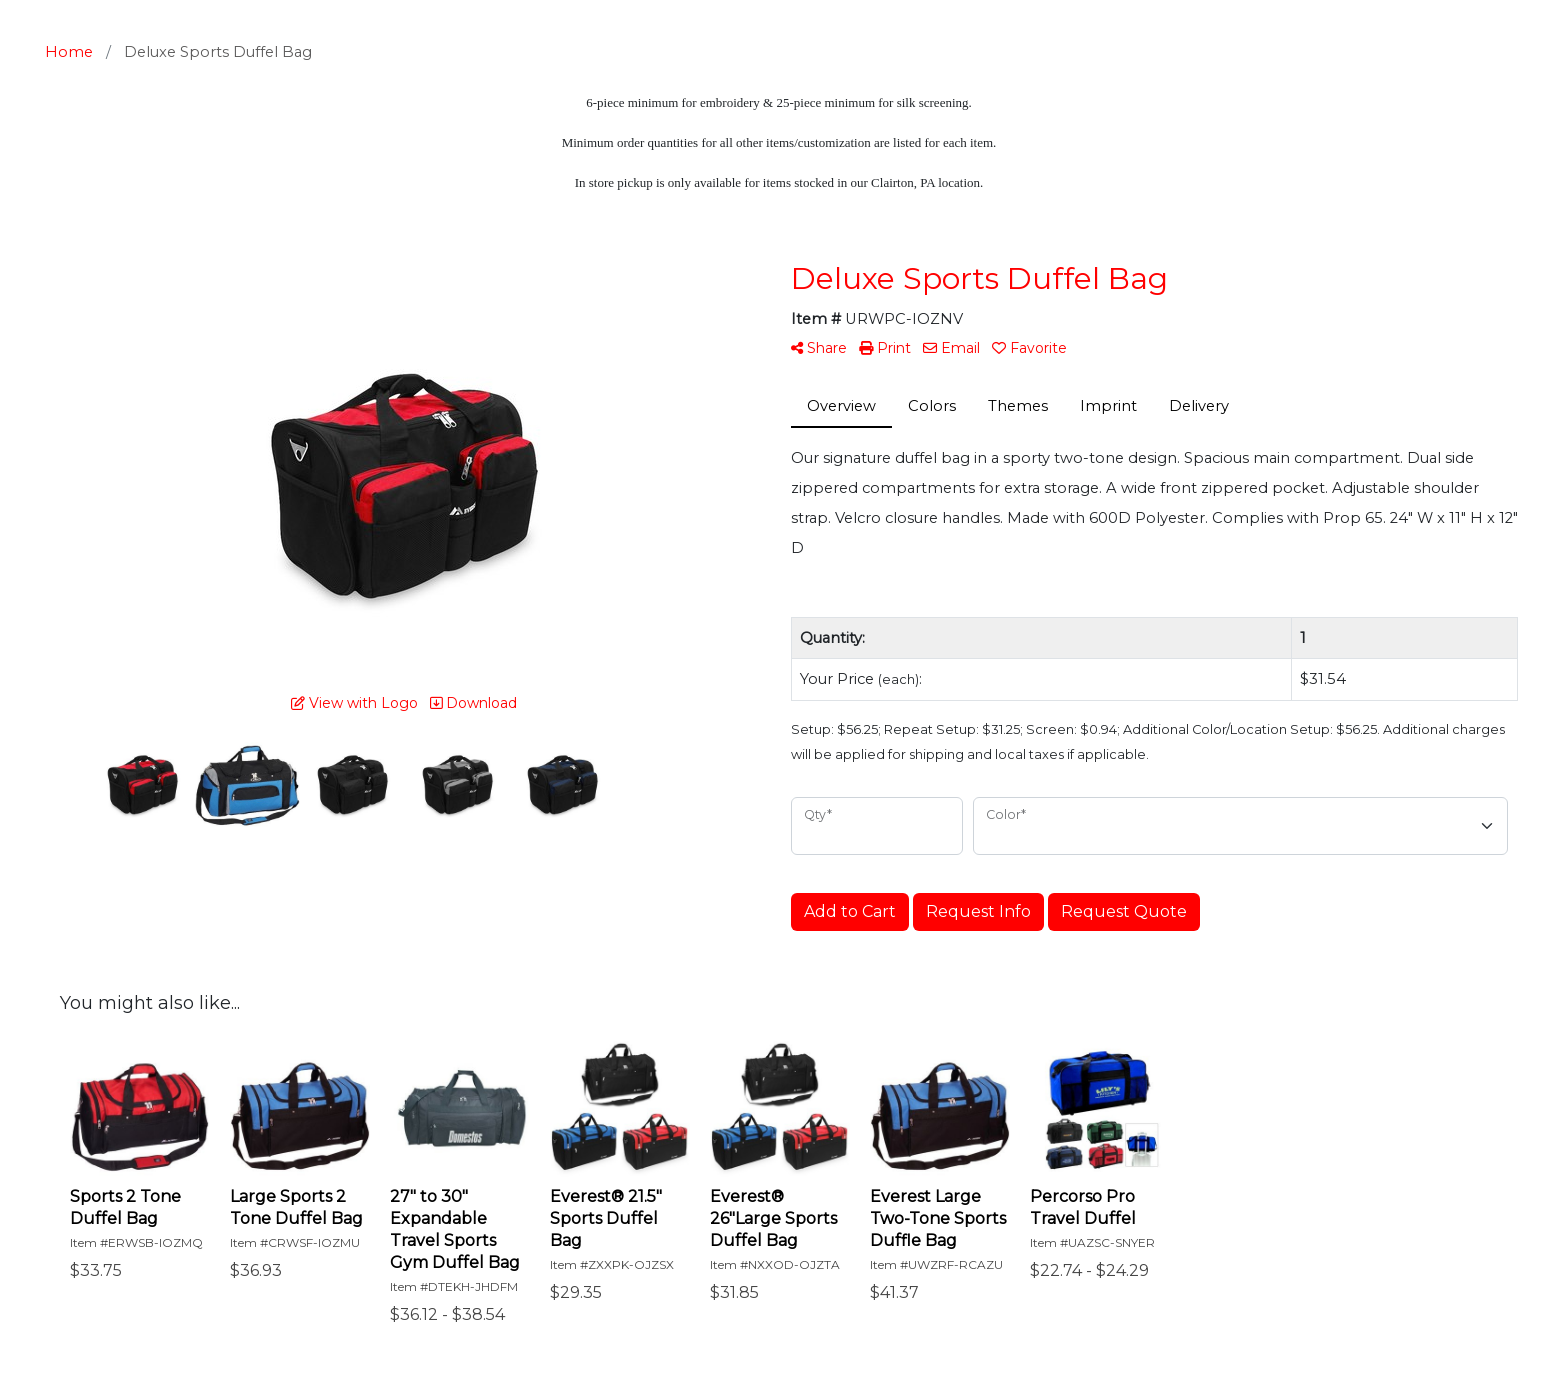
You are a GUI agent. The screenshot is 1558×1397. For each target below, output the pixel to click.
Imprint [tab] (1108, 406)
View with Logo (354, 703)
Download (473, 703)
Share (819, 348)
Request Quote (1124, 911)
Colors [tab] (932, 406)
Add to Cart (850, 911)
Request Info (978, 911)
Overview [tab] (841, 406)
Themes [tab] (1018, 406)
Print (885, 348)
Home (69, 52)
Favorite (1029, 348)
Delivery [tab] (1199, 406)
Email (951, 348)
